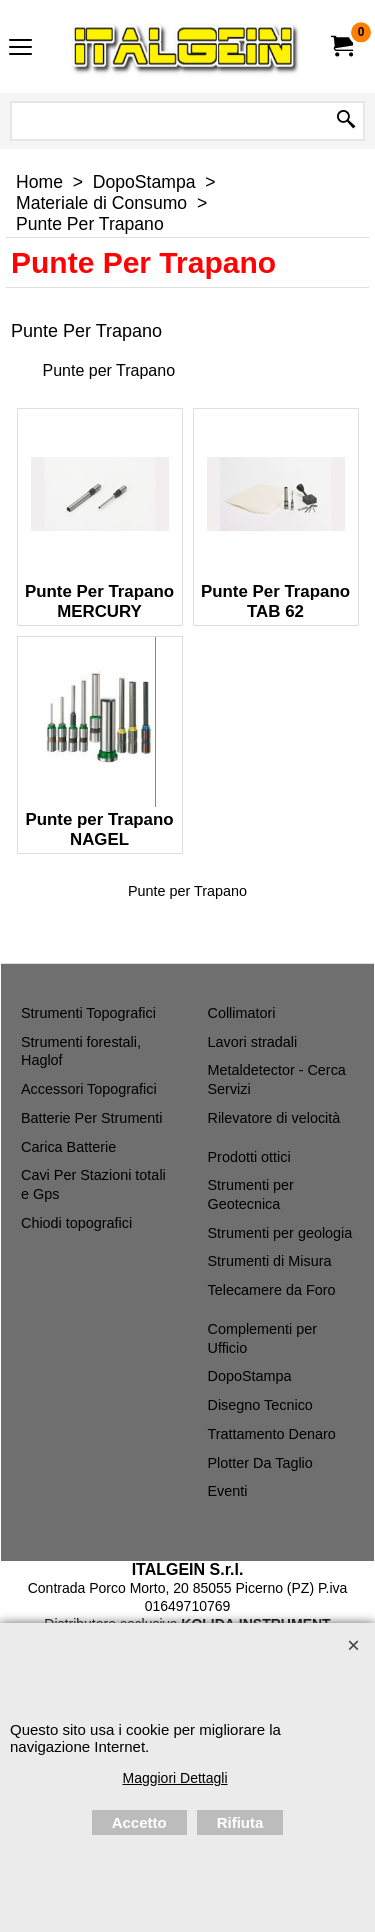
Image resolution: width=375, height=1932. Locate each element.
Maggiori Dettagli (174, 1778)
